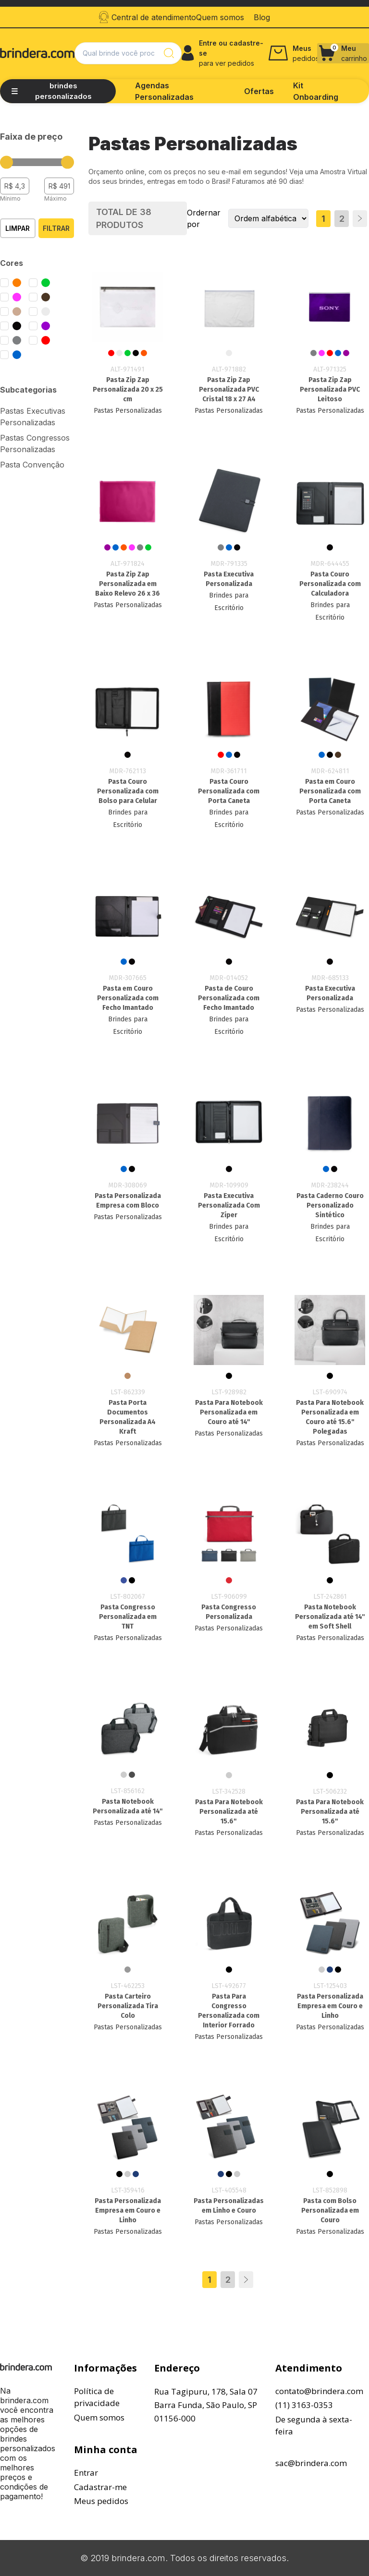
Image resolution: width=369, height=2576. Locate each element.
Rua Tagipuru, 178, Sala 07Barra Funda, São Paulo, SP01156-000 (206, 2405)
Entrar (86, 2472)
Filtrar (56, 228)
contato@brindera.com (319, 2390)
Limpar (17, 228)
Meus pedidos (101, 2500)
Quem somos (99, 2417)
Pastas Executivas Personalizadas (32, 416)
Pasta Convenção (32, 464)
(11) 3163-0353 (304, 2404)
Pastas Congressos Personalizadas (35, 443)
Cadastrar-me (100, 2486)
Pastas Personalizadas (128, 411)
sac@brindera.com (311, 2462)
